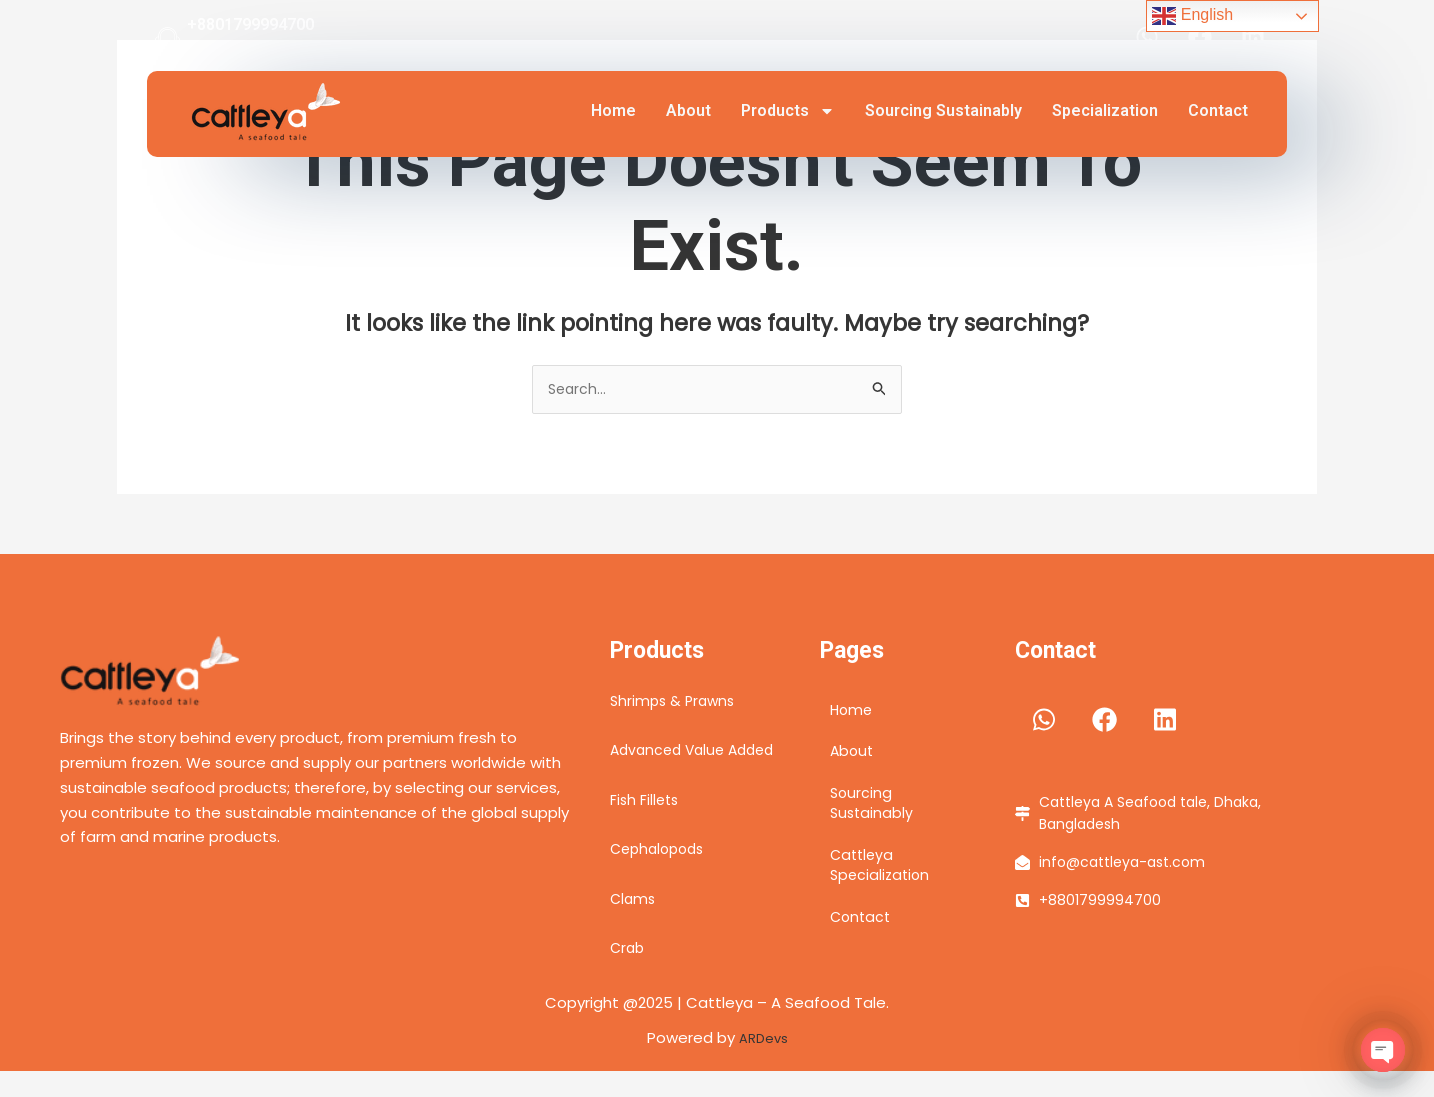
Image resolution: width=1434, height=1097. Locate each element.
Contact (1218, 110)
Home (613, 110)
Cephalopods (661, 875)
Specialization (1105, 110)
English (1192, 16)
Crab (628, 974)
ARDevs (763, 1063)
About (688, 110)
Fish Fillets (646, 825)
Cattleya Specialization (882, 881)
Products (788, 111)
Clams (634, 924)
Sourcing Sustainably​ (943, 110)
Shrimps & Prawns (675, 702)
